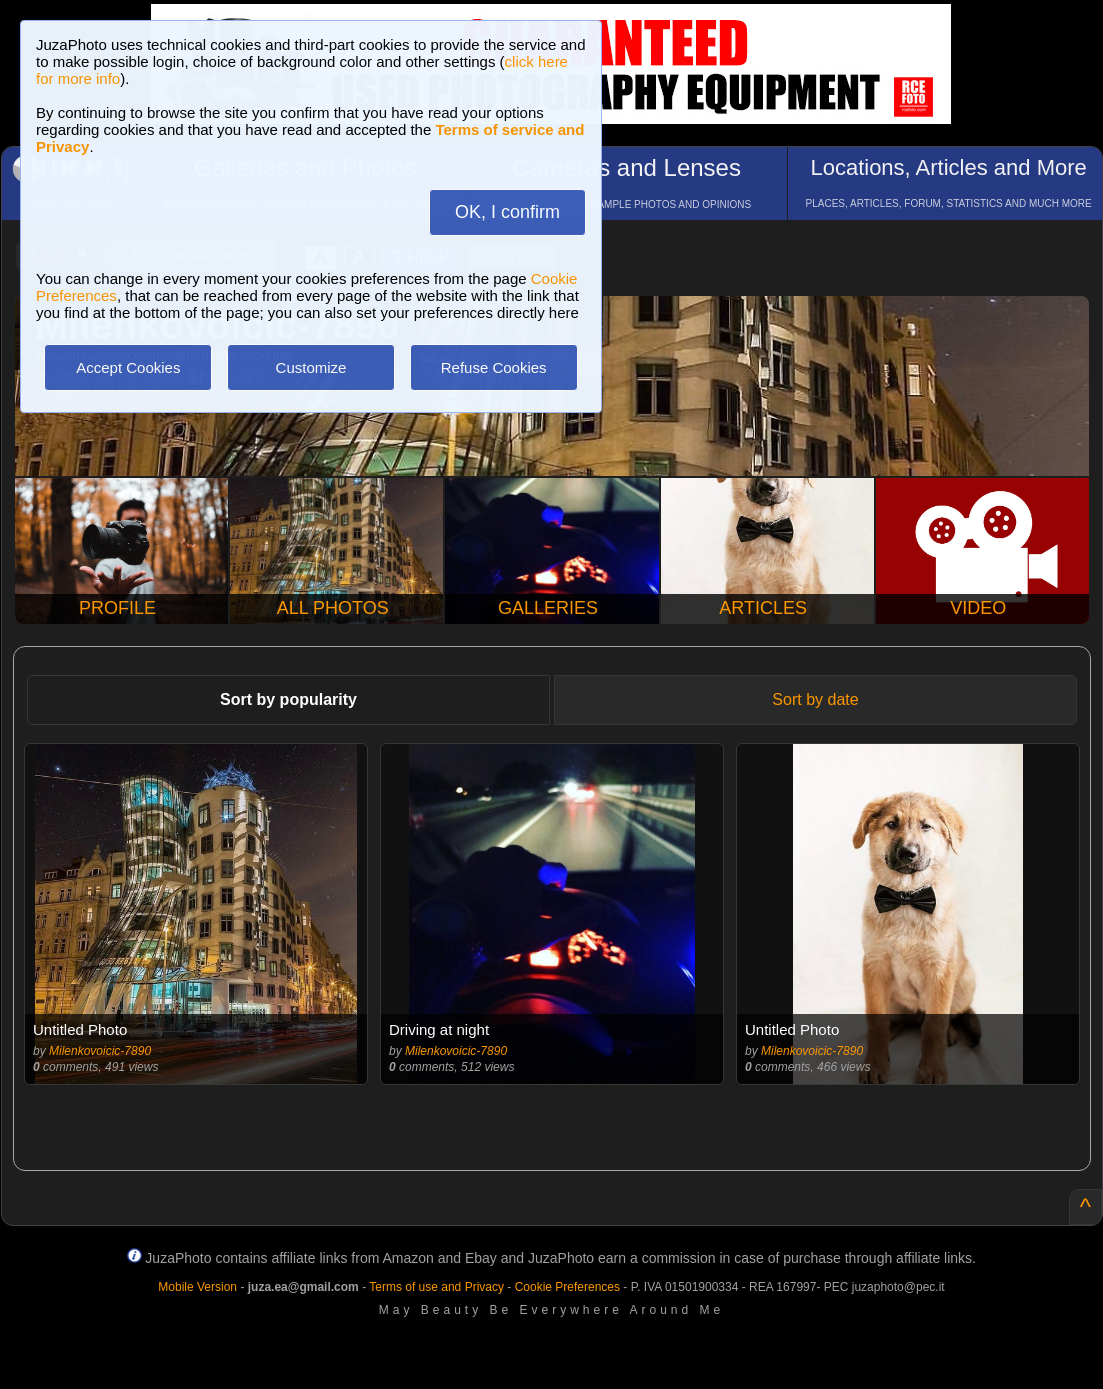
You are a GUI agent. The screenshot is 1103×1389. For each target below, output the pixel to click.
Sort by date (815, 699)
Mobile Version (197, 1287)
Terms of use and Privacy (436, 1287)
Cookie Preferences (567, 1287)
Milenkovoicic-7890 (100, 1051)
